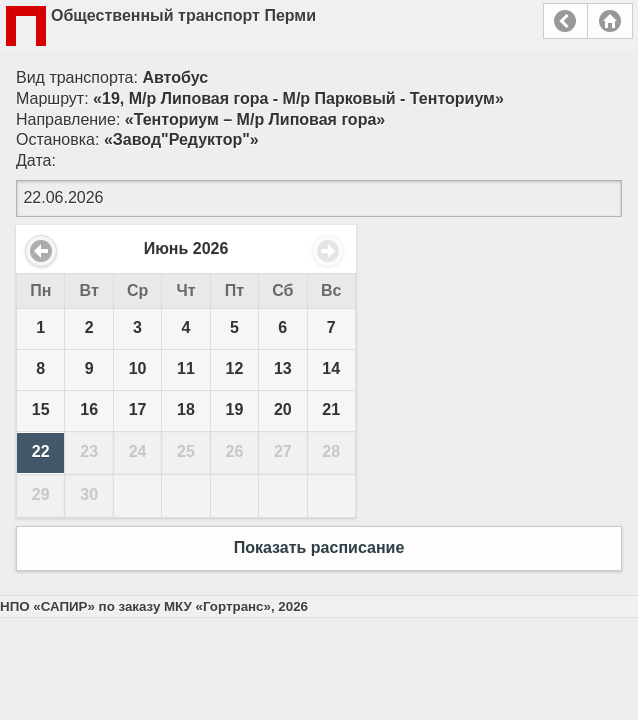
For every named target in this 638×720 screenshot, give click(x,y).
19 (235, 409)
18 (186, 409)
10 (138, 368)
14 (331, 368)
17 (138, 409)
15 (41, 409)
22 (41, 451)
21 (331, 409)
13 (283, 368)
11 (186, 368)
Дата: (36, 160)
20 (283, 409)
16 (89, 409)
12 (235, 368)
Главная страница (610, 21)
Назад (565, 21)
